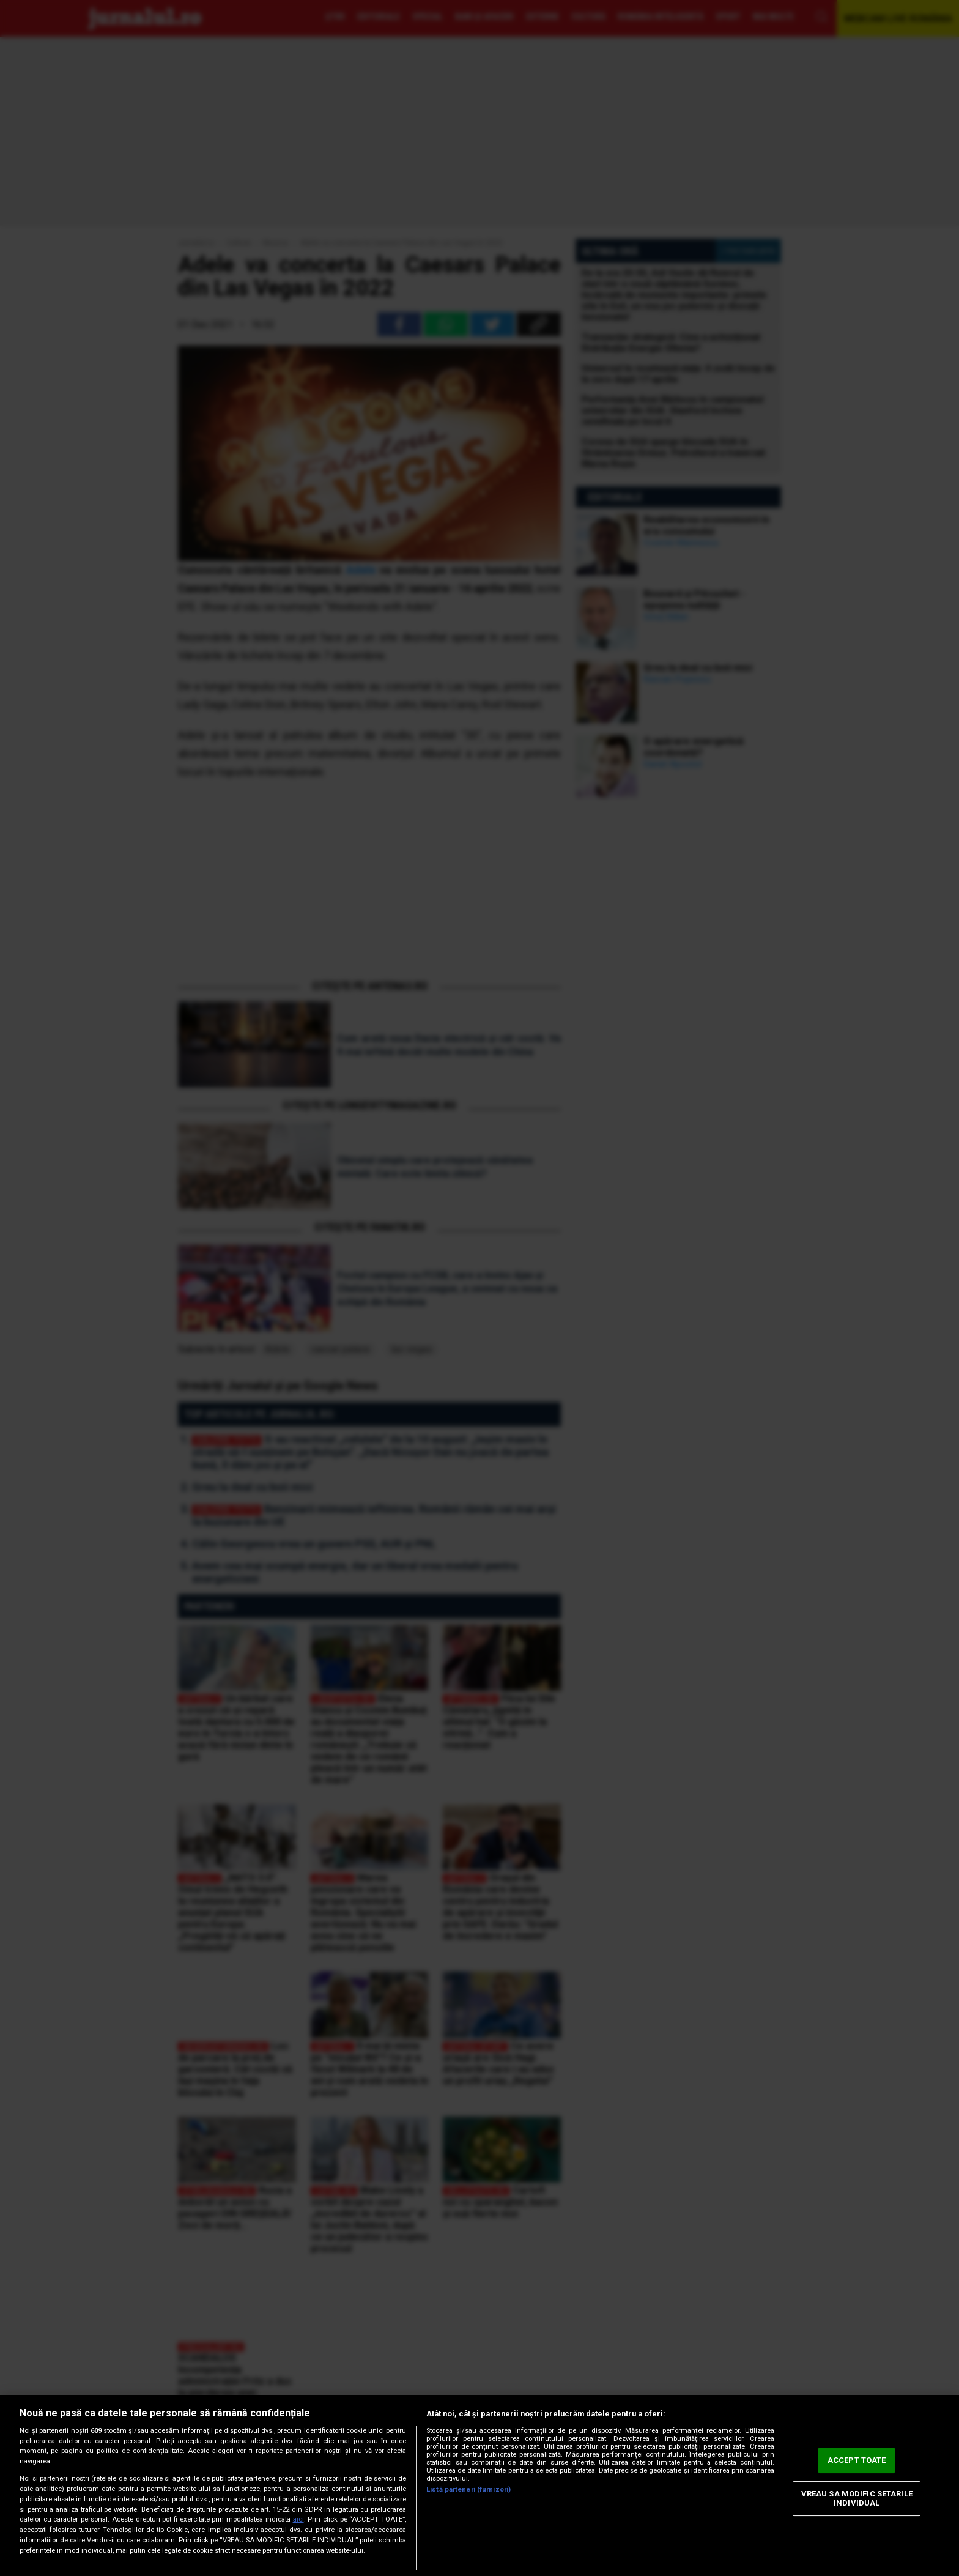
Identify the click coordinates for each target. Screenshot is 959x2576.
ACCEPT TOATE (857, 2460)
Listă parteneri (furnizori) (468, 2489)
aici (298, 2519)
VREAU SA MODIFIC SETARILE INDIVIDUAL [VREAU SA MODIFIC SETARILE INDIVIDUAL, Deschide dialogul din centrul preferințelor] (857, 2498)
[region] (479, 2485)
